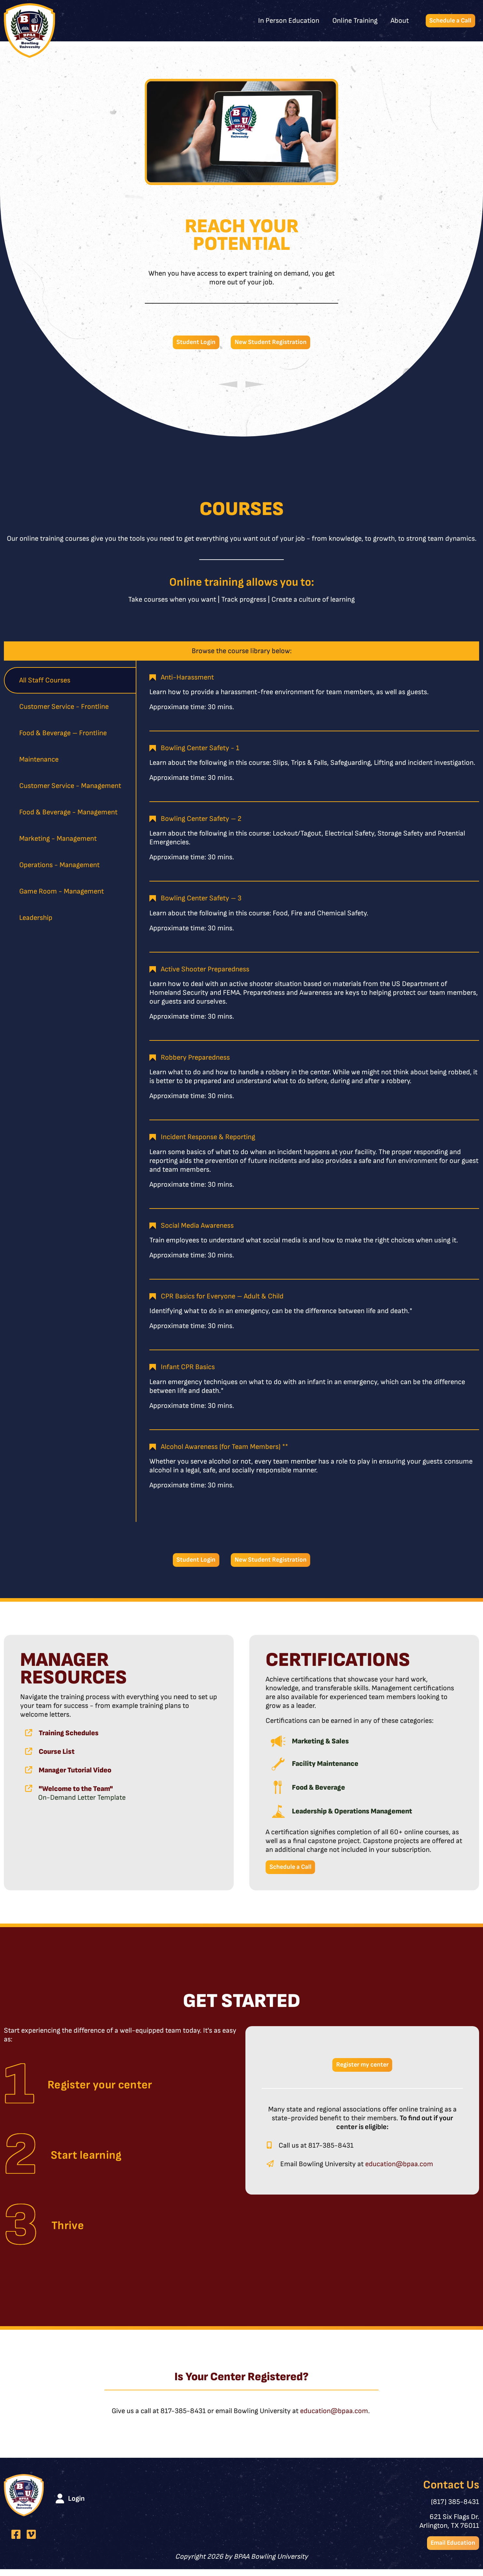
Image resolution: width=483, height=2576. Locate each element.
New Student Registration (273, 343)
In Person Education (282, 20)
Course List (57, 1755)
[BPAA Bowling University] (29, 30)
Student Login (191, 343)
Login (76, 2503)
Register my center (362, 2071)
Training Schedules (69, 1736)
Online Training (349, 20)
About (394, 20)
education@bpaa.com (399, 2171)
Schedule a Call (447, 20)
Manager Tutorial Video (75, 1773)
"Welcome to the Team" (76, 1792)
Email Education (450, 2549)
